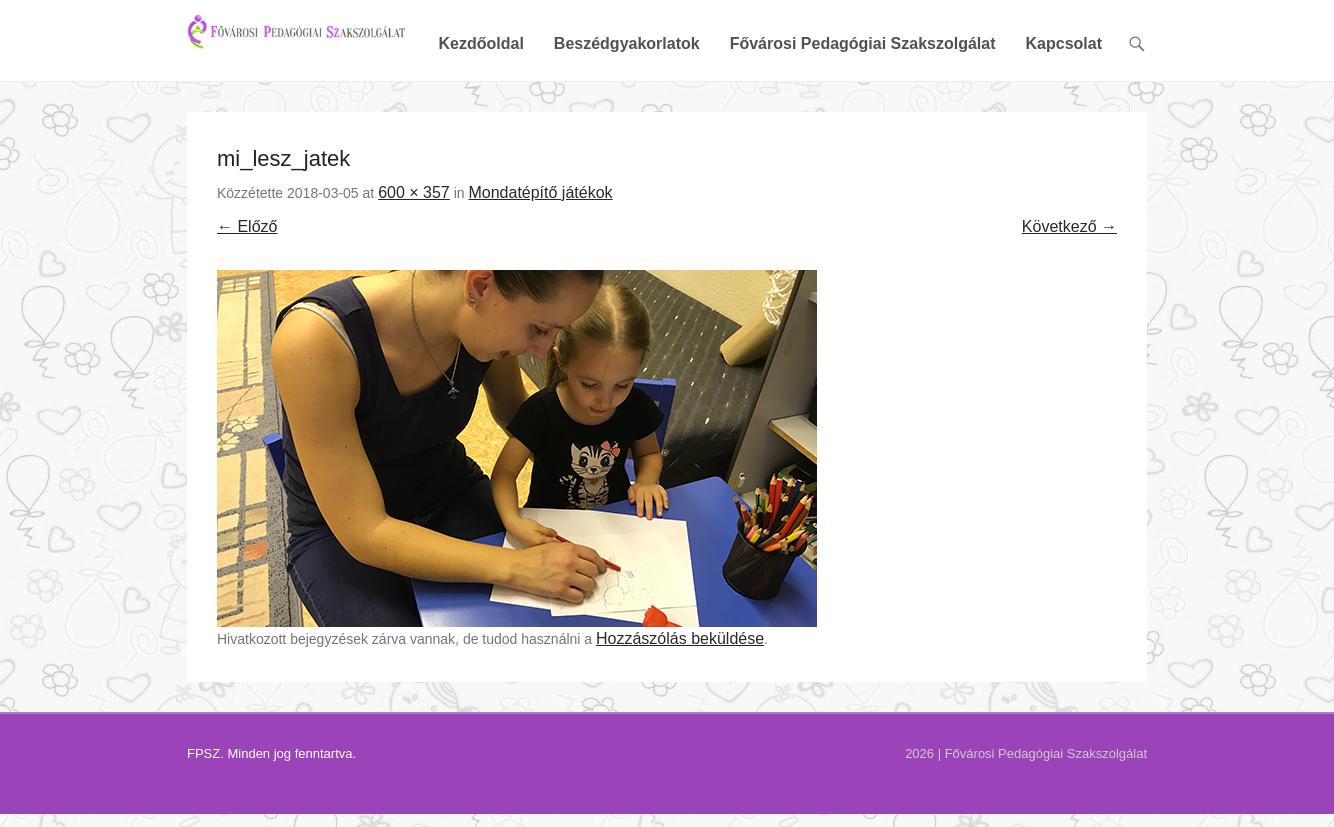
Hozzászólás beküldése (680, 707)
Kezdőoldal (480, 112)
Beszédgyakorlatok (627, 112)
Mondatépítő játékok (540, 260)
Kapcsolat (1064, 112)
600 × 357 (414, 260)
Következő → (1069, 295)
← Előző (247, 295)
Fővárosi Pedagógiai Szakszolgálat (863, 112)
